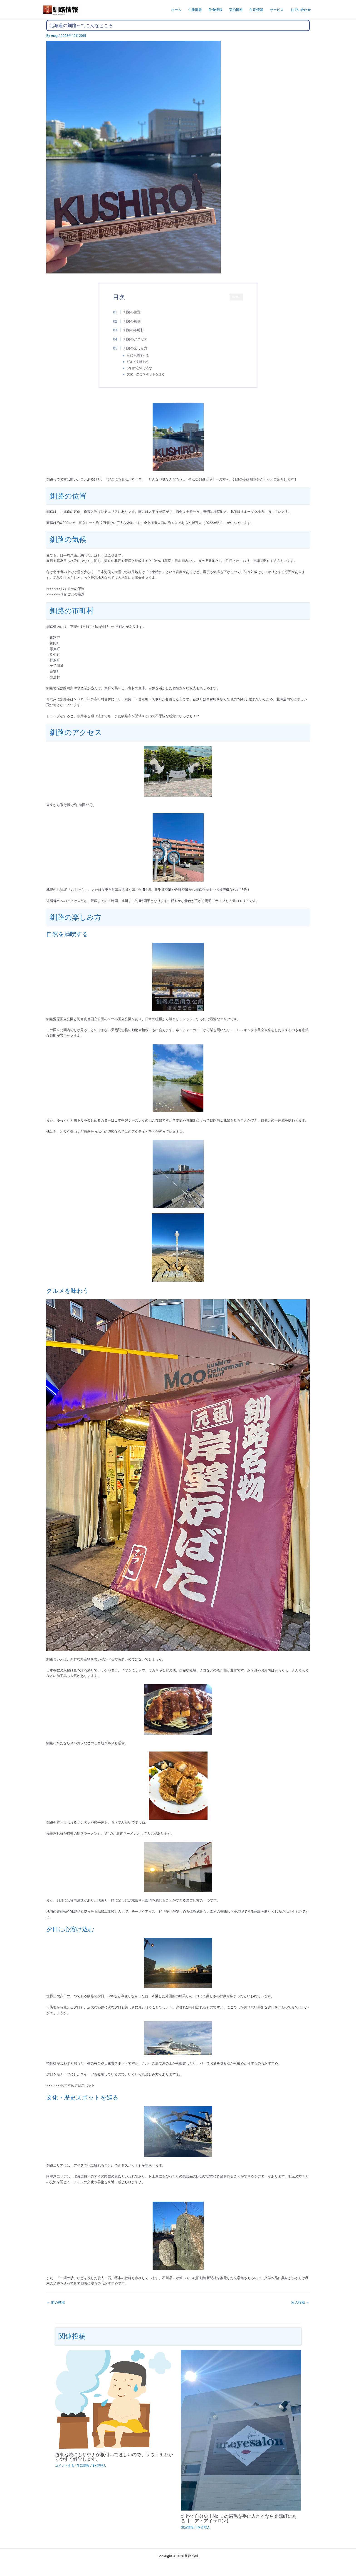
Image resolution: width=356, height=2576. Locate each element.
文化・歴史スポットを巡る (146, 374)
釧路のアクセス (135, 339)
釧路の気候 (132, 321)
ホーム (176, 10)
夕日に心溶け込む (139, 368)
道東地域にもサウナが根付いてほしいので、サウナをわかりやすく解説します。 (114, 2457)
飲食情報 (215, 10)
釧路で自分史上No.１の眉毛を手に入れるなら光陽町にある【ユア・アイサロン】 (239, 2518)
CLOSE (236, 297)
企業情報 (195, 10)
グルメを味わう (138, 361)
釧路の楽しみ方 (135, 348)
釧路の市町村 (134, 330)
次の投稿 (300, 2302)
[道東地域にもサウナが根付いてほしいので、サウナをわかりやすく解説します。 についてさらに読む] (113, 2399)
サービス (277, 10)
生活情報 (256, 10)
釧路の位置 (132, 312)
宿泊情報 (236, 10)
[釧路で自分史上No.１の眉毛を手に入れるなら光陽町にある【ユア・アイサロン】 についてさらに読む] (241, 2430)
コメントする (64, 2465)
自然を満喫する (138, 355)
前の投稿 (56, 2302)
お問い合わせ (300, 10)
